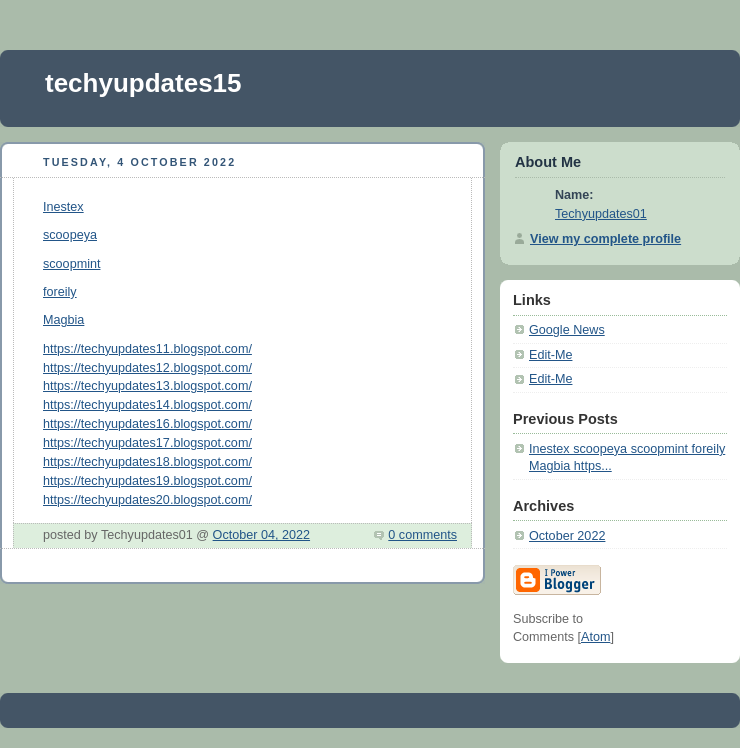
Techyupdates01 (601, 214)
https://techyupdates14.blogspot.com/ (147, 405)
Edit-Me (550, 355)
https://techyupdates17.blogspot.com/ (147, 443)
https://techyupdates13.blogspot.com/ (147, 386)
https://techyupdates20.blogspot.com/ (147, 500)
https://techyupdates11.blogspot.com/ (147, 349)
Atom (595, 637)
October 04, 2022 (261, 535)
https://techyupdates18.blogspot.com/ (147, 462)
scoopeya (70, 235)
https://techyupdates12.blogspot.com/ (147, 368)
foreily (60, 292)
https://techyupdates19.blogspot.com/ (147, 481)
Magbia (63, 320)
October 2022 (567, 536)
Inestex (63, 207)
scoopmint (71, 264)
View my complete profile (605, 239)
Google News (567, 330)
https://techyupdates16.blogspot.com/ (147, 424)
